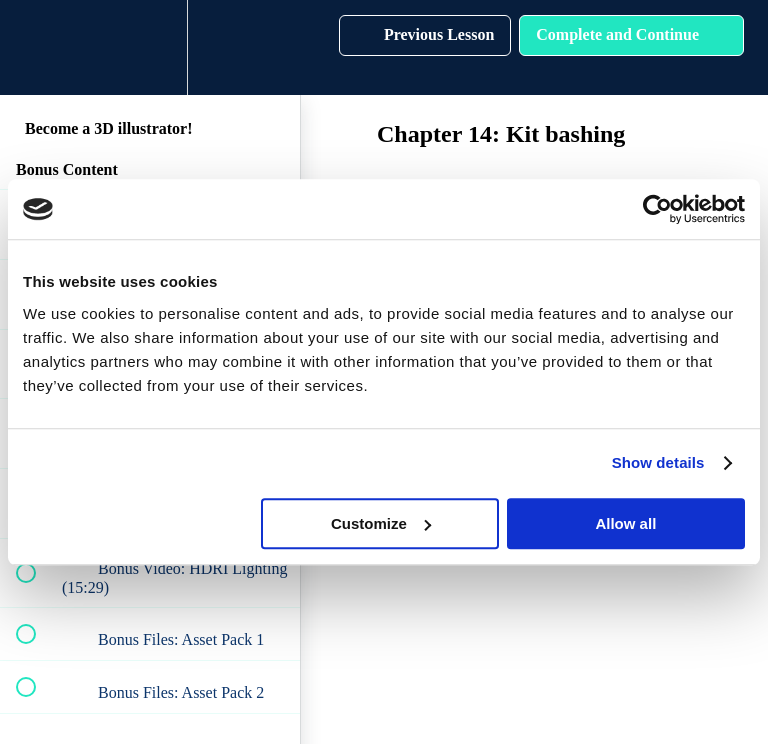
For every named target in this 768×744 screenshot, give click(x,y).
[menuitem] (150, 47)
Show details (658, 462)
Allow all (625, 523)
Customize (381, 523)
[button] (37, 47)
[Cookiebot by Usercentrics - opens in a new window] (657, 209)
